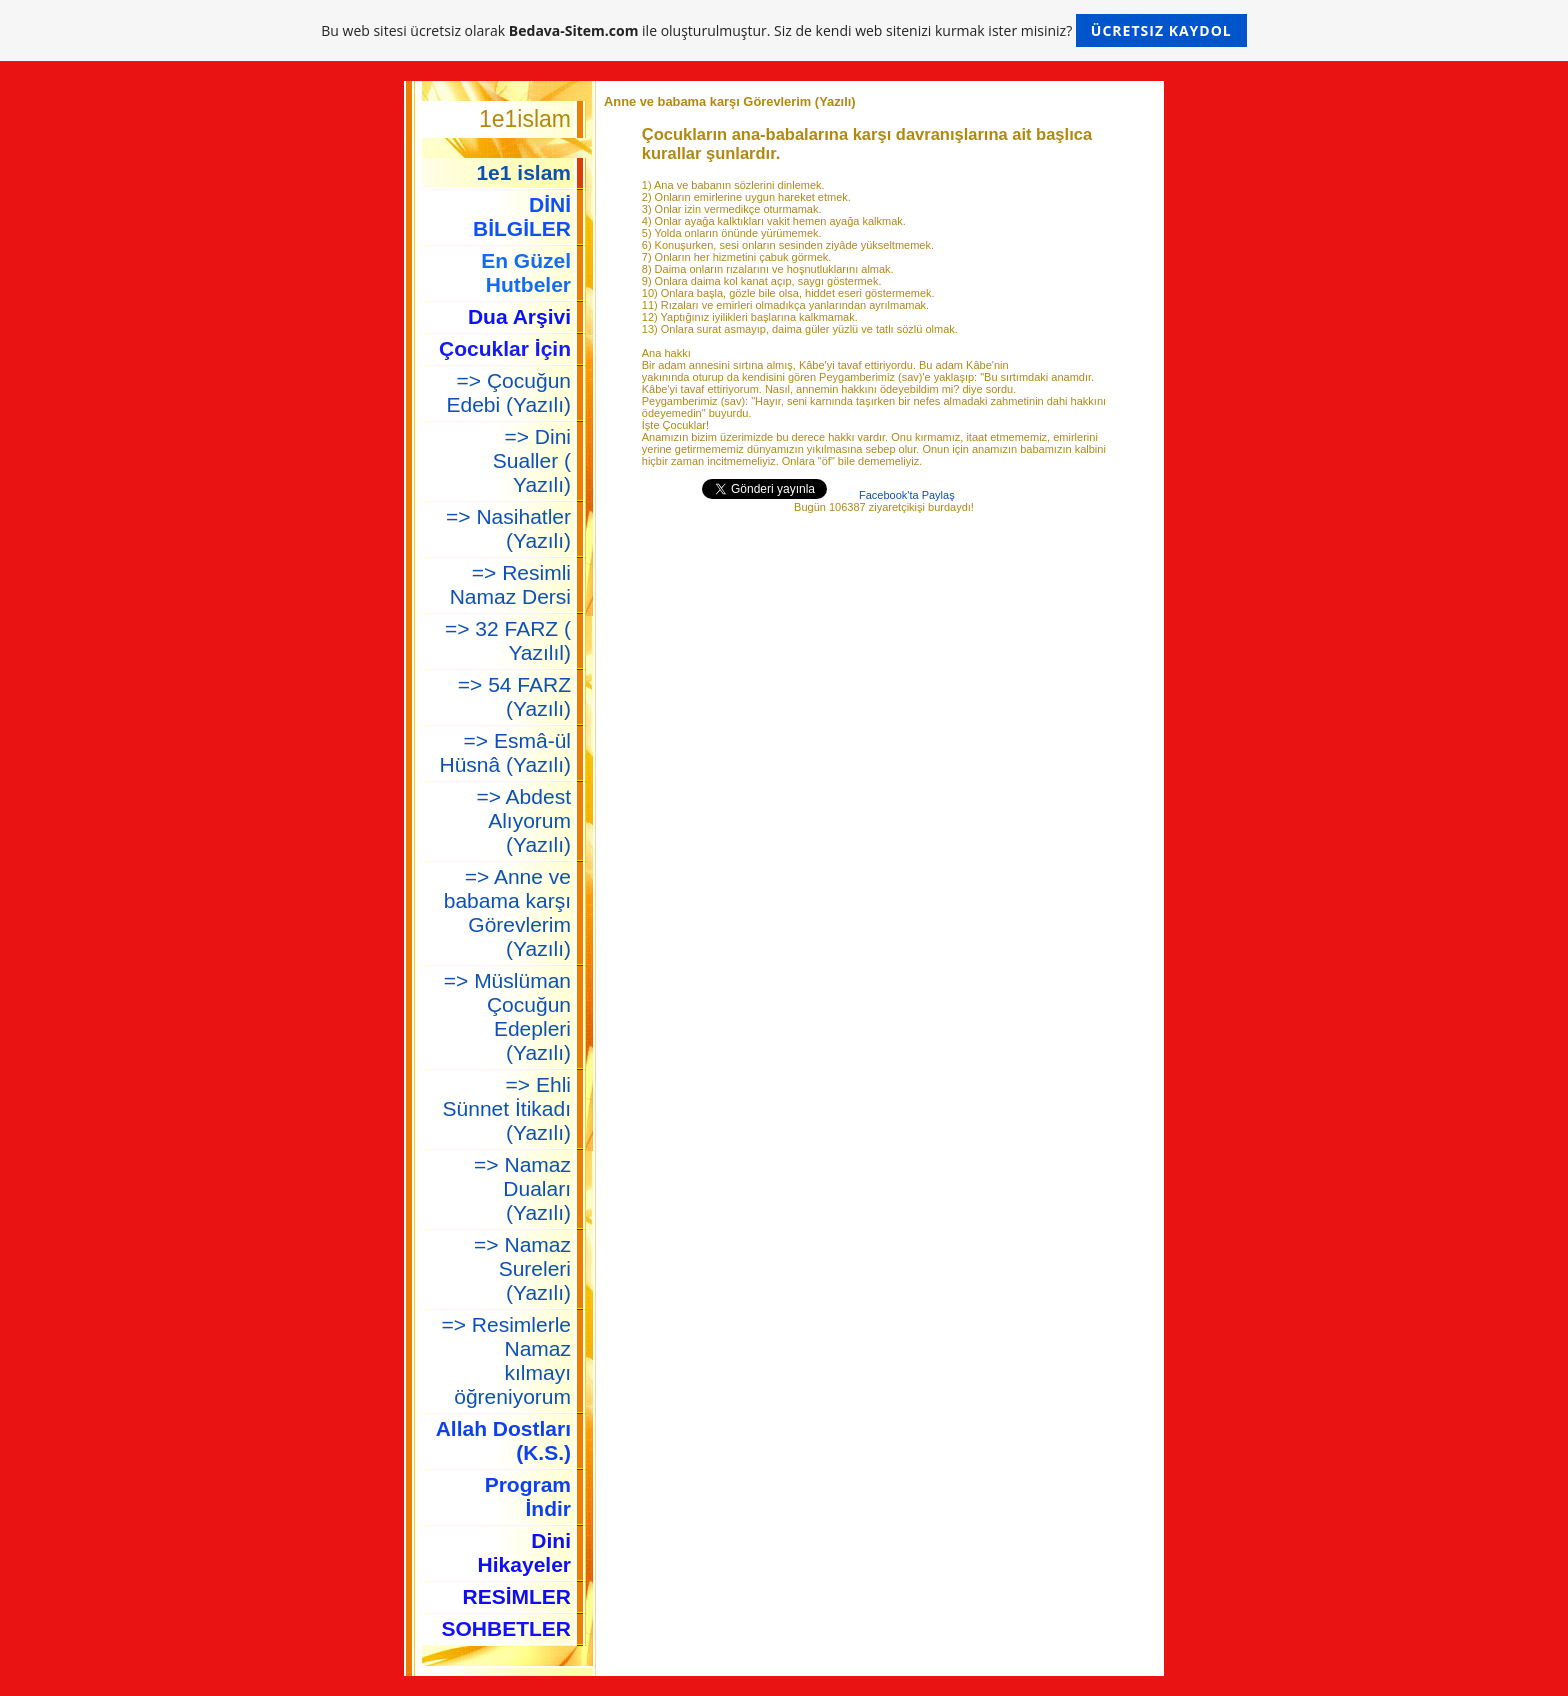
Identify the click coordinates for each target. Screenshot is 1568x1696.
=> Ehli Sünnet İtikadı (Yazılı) (507, 1108)
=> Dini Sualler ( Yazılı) (532, 460)
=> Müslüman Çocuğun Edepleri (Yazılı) (507, 1016)
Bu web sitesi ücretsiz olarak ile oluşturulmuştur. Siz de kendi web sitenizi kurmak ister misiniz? (783, 30)
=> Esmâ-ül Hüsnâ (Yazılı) (506, 752)
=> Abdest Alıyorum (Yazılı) (523, 820)
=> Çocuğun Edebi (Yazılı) (509, 392)
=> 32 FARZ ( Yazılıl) (508, 640)
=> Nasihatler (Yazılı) (508, 528)
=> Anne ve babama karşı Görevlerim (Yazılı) (507, 912)
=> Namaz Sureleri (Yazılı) (522, 1268)
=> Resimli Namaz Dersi (510, 584)
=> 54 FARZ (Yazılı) (514, 696)
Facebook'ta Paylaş (907, 495)
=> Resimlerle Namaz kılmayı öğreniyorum (506, 1360)
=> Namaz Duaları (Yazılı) (522, 1188)
